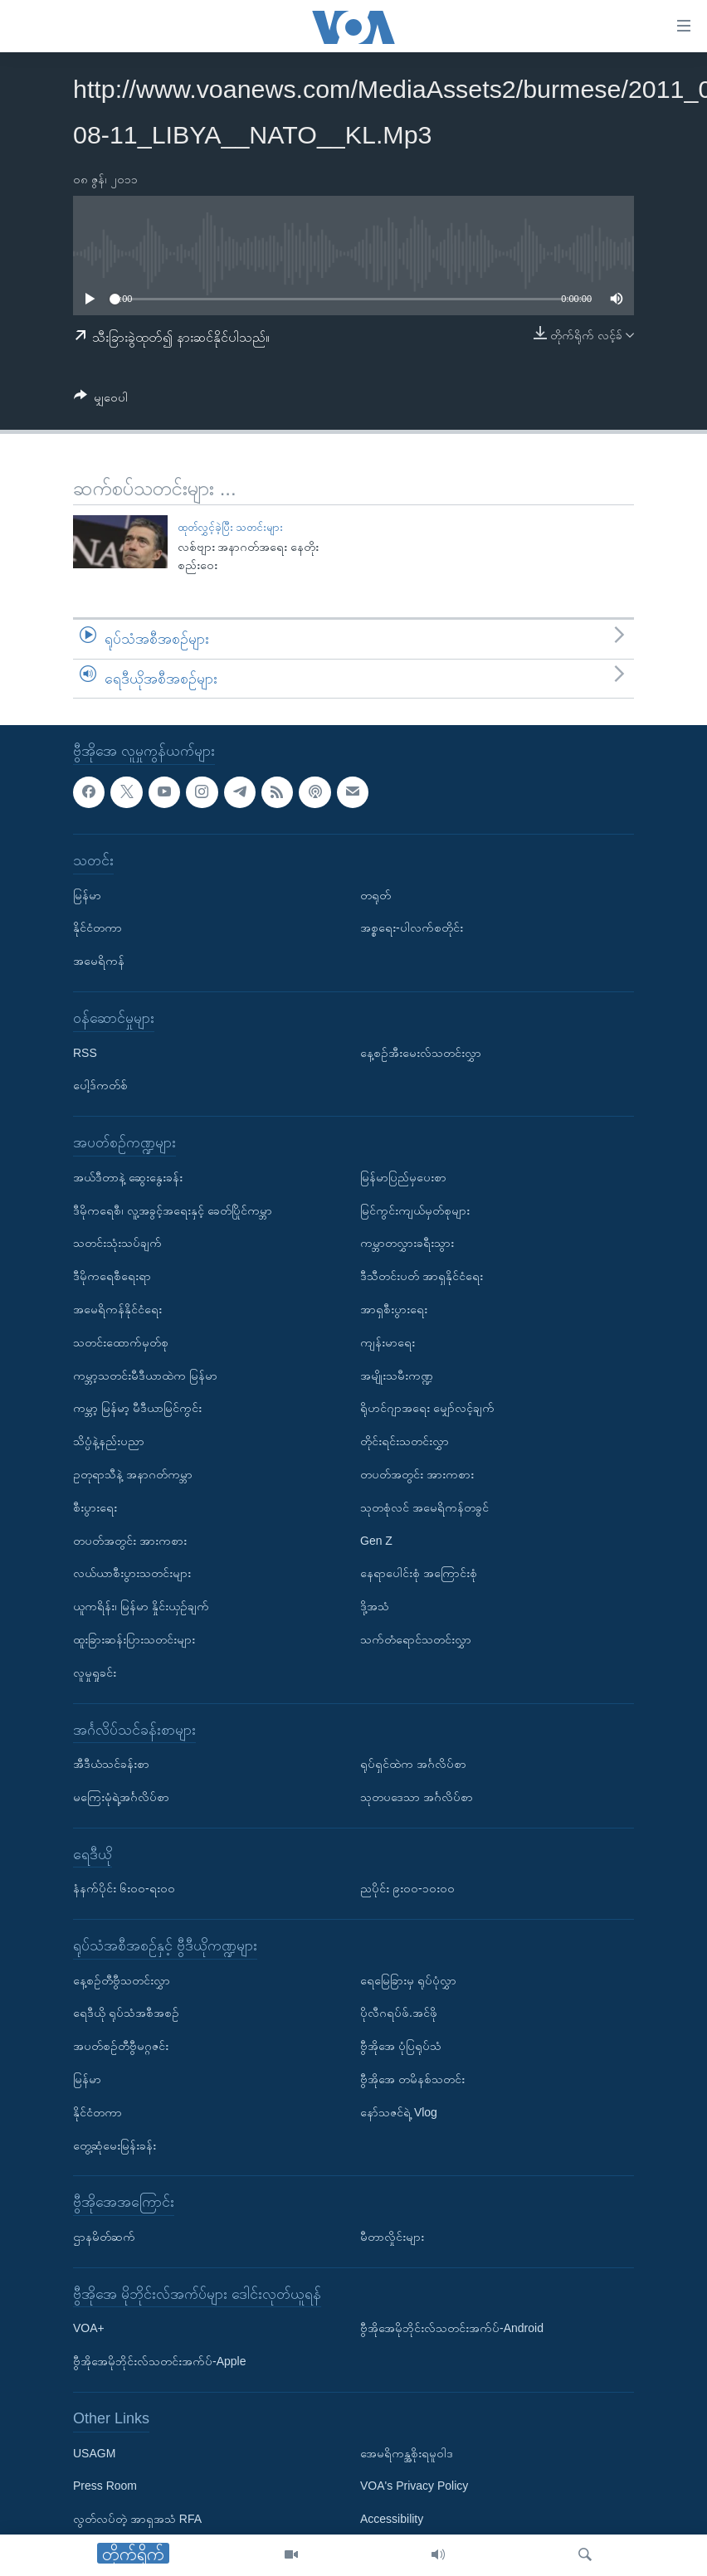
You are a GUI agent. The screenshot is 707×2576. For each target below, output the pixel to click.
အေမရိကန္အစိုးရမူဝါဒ (406, 2453)
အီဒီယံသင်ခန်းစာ (111, 1763)
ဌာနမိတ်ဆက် (104, 2236)
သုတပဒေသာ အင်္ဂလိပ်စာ (416, 1797)
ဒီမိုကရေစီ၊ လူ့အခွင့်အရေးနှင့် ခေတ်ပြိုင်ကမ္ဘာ (172, 1210)
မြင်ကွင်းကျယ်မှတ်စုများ (415, 1210)
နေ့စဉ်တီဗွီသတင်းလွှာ (121, 1980)
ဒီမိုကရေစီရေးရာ (112, 1276)
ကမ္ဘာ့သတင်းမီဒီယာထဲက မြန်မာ (145, 1375)
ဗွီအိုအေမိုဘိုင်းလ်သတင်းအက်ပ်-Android (452, 2328)
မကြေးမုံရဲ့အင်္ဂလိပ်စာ (121, 1797)
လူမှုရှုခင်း (94, 1672)
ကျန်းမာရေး (387, 1342)
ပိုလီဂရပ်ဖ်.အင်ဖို (398, 2013)
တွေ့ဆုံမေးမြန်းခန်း (114, 2145)
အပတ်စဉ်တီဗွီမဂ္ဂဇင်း (120, 2046)
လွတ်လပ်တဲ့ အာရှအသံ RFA (137, 2519)
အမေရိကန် (98, 961)
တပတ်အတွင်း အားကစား (130, 1540)
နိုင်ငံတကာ (97, 928)
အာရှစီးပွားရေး (393, 1309)
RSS (85, 1052)
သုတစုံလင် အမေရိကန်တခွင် (424, 1507)
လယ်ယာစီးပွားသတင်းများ (132, 1573)
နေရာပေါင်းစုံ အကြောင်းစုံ (418, 1573)
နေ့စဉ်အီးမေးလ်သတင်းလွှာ (420, 1052)
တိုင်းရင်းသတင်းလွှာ (404, 1441)
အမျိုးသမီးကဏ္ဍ (396, 1375)
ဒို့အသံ (374, 1606)
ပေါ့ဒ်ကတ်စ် (100, 1086)
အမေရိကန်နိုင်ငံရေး (117, 1309)
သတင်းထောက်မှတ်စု (120, 1342)
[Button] (101, 400)
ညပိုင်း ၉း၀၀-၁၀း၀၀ (407, 1889)
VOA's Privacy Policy (414, 2486)
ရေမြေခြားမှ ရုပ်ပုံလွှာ (408, 1980)
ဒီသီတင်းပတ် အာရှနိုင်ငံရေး (421, 1276)
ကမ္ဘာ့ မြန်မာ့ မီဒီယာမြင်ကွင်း (137, 1408)
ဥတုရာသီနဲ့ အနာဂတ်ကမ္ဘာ (133, 1474)
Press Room (105, 2486)
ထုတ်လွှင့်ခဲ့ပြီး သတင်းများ (231, 527)
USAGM (94, 2453)
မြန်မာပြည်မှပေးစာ (403, 1177)
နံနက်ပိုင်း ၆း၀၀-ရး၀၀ (124, 1889)
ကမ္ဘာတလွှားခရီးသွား (407, 1243)
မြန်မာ (87, 895)
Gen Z (376, 1540)
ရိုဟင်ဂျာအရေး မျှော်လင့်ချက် (427, 1408)
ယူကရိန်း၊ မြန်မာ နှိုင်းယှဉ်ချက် (141, 1606)
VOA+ (89, 2328)
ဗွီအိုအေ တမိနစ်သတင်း (412, 2079)
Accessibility (391, 2519)
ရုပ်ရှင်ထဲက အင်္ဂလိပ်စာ (413, 1763)
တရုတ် (375, 895)
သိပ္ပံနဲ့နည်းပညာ (108, 1441)
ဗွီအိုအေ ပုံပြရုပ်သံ (400, 2046)
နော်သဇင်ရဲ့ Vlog (398, 2112)
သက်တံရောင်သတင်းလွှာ (415, 1639)
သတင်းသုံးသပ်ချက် (117, 1243)
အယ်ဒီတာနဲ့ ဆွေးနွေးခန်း (128, 1177)
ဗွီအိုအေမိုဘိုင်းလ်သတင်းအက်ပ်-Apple (159, 2362)
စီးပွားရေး (95, 1507)
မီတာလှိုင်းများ (392, 2236)
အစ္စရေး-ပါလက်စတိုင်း (411, 928)
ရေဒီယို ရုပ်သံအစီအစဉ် (126, 2013)
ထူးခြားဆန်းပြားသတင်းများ (134, 1639)
